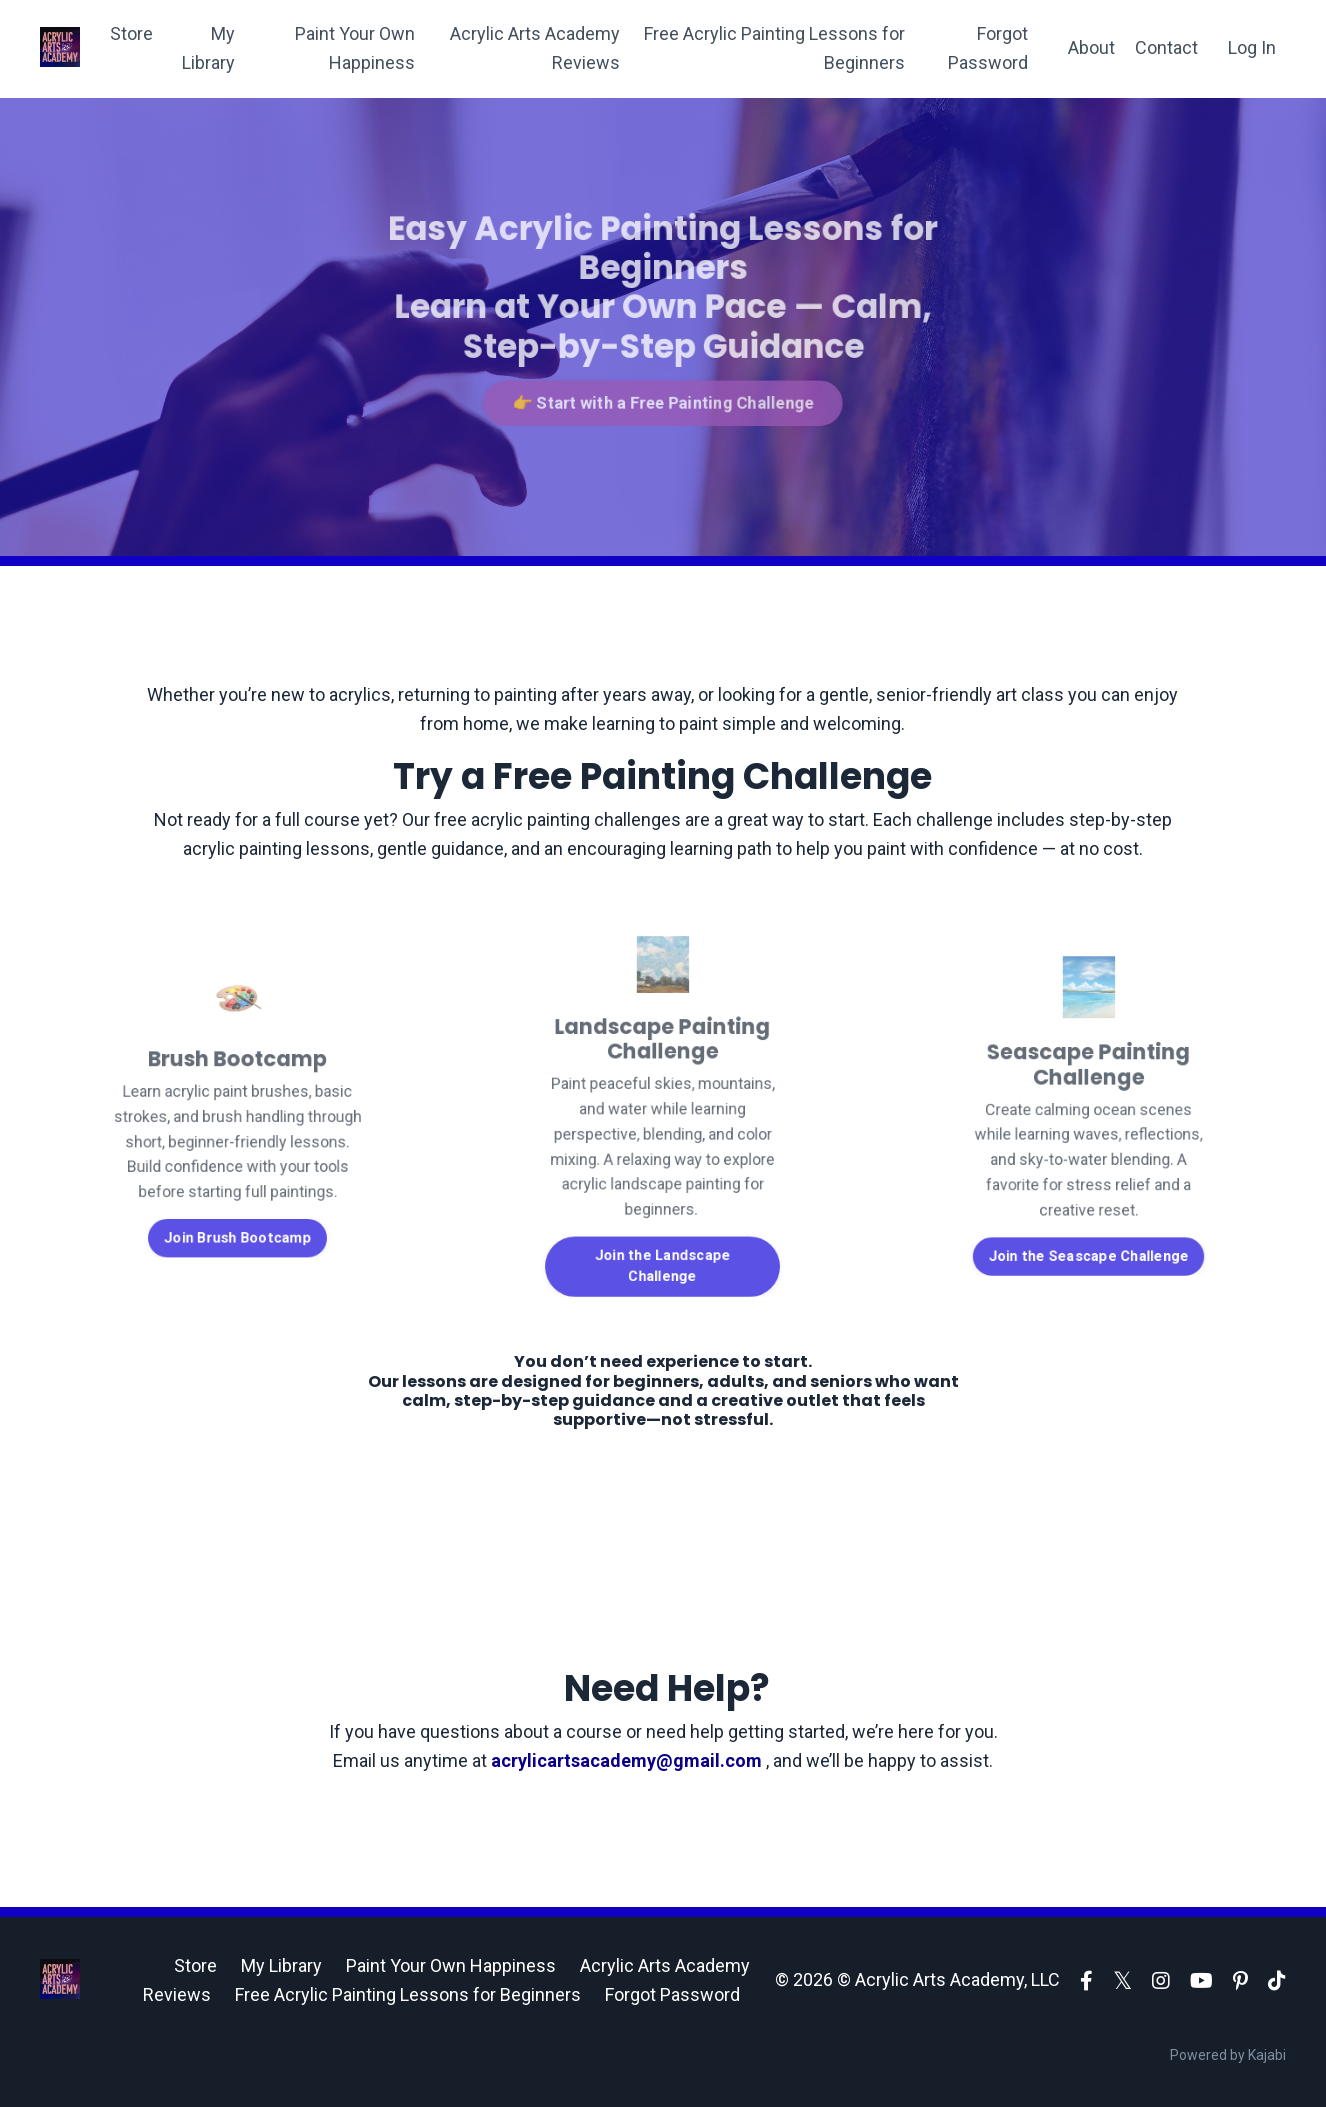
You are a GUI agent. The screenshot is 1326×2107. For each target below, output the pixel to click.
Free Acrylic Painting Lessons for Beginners (774, 48)
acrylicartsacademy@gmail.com (628, 1760)
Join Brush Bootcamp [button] (237, 1224)
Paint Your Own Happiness (355, 48)
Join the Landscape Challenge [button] (663, 1249)
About (1091, 47)
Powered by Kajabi (1228, 2055)
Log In (1252, 47)
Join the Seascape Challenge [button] (1088, 1240)
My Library (208, 48)
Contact (1166, 47)
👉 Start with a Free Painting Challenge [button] (663, 398)
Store (131, 33)
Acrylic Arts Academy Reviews (535, 48)
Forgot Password (988, 48)
